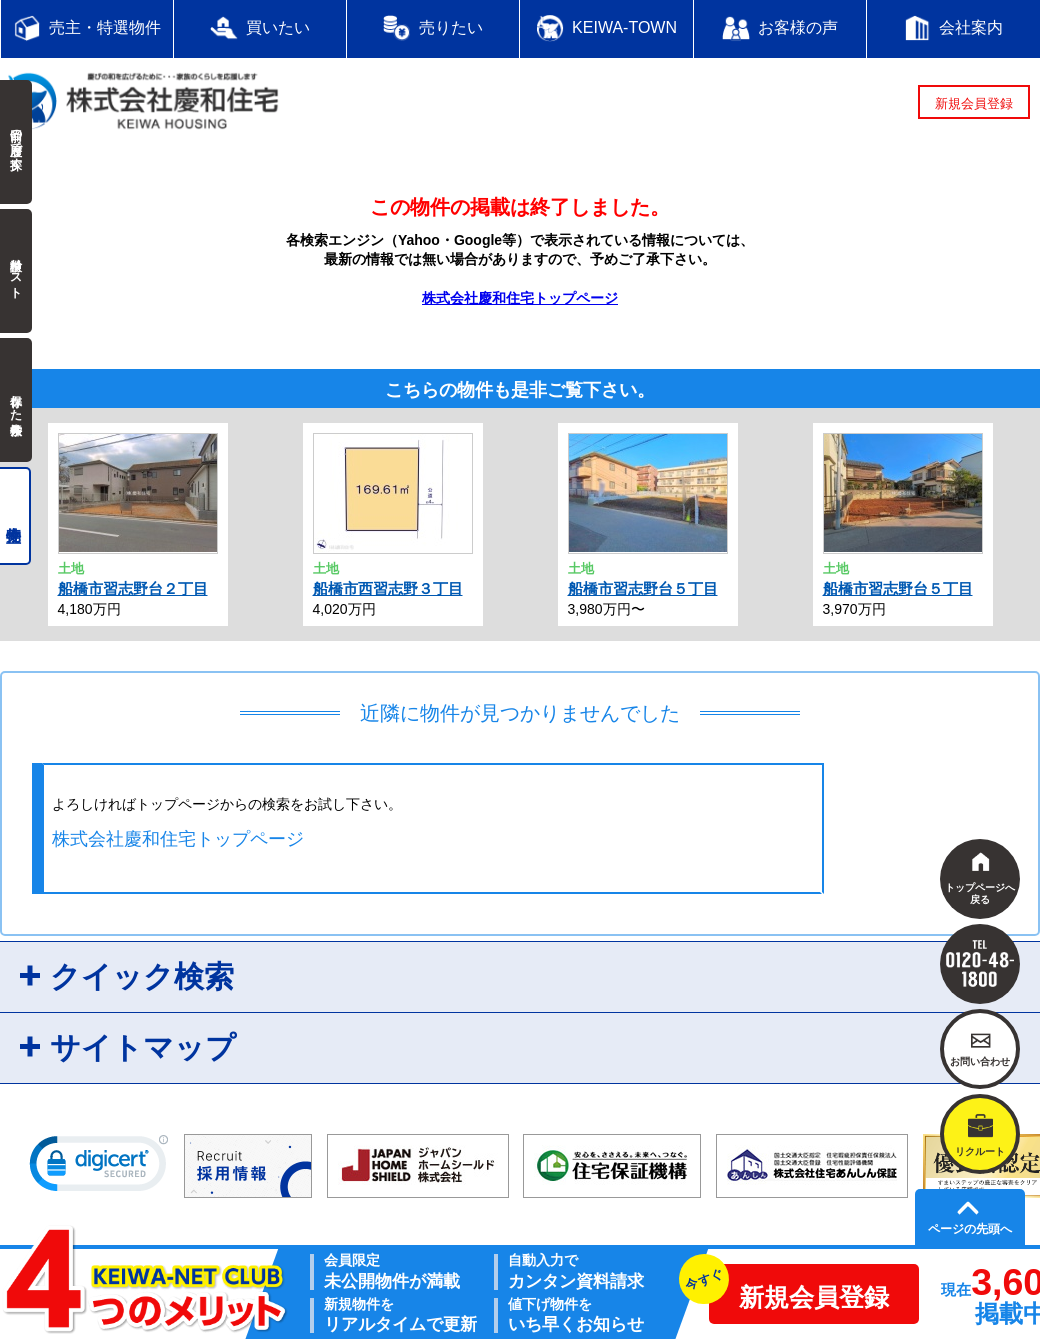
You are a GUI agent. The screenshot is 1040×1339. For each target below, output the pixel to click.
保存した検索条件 (16, 400)
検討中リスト (16, 271)
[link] (99, 1168)
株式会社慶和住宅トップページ (520, 298)
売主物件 (15, 516)
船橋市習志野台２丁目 (133, 588)
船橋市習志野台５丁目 (643, 588)
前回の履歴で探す (16, 142)
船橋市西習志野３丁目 (388, 588)
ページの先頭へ (970, 1229)
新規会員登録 (974, 103)
